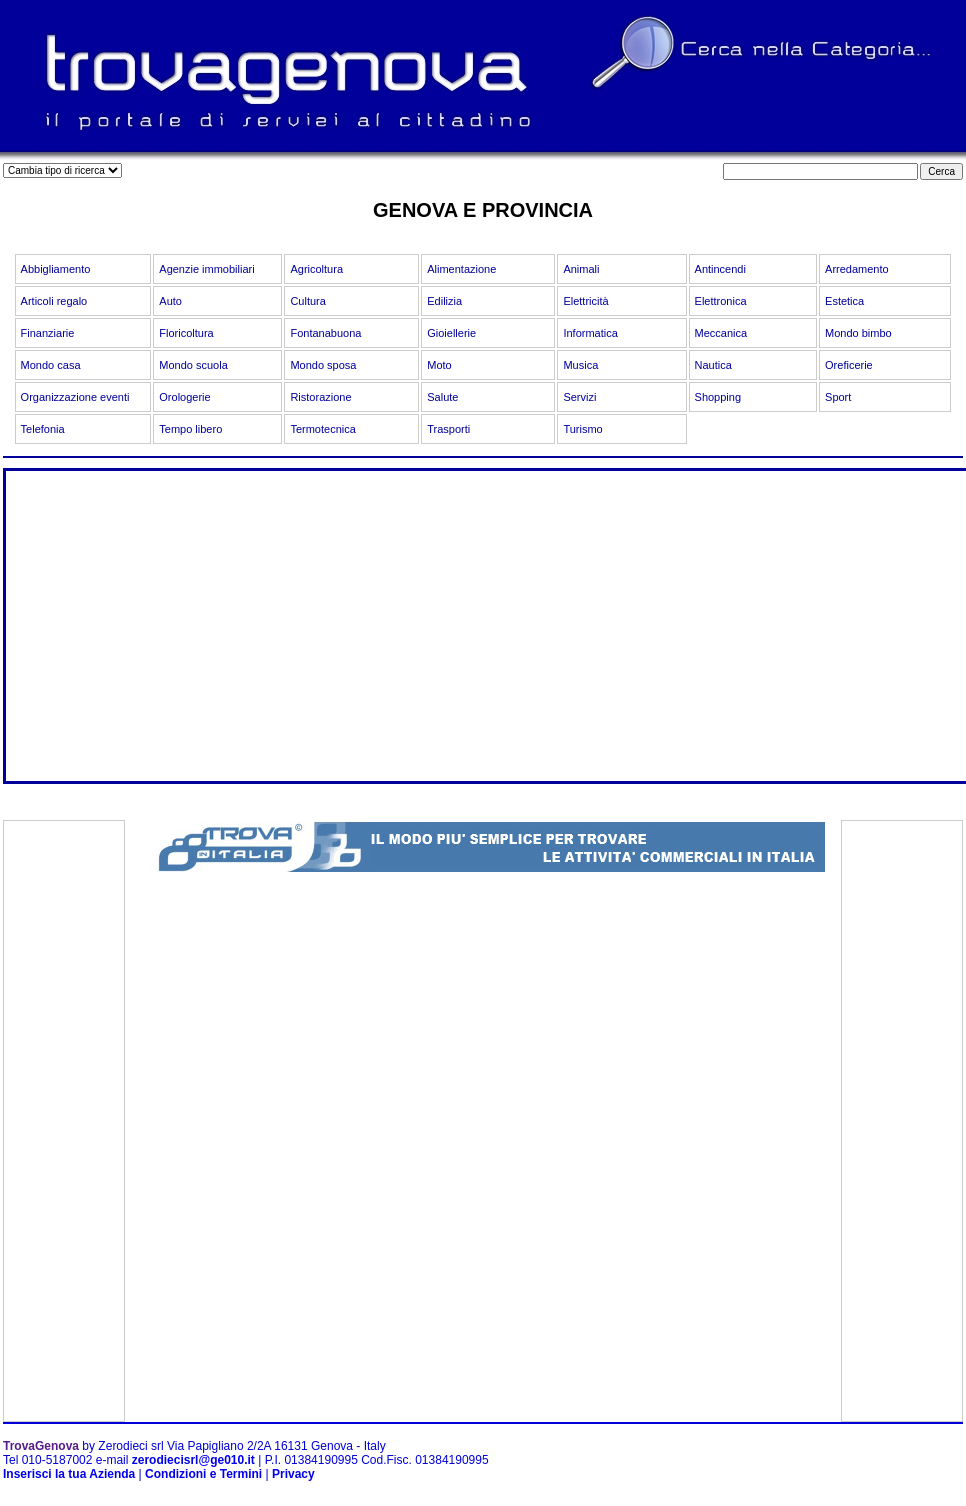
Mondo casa (51, 365)
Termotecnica (322, 429)
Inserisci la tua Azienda (69, 1474)
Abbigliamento (56, 269)
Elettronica (721, 301)
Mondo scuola (193, 365)
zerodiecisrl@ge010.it (193, 1460)
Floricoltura (186, 333)
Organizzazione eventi (75, 397)
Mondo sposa (323, 365)
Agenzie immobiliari (206, 269)
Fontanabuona (325, 333)
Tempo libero (190, 429)
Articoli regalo (54, 301)
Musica (580, 365)
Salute (442, 397)
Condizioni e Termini (203, 1474)
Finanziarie (48, 333)
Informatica (590, 333)
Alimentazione (461, 269)
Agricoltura (316, 269)
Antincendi (720, 269)
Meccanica (721, 333)
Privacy (293, 1474)
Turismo (582, 429)
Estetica (844, 301)
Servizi (579, 397)
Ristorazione (320, 397)
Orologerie (184, 397)
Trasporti (448, 429)
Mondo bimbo (858, 333)
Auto (170, 301)
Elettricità (585, 301)
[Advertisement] (365, 641)
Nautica (713, 365)
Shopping (718, 397)
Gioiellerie (451, 333)
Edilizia (444, 301)
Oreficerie (849, 365)
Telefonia (43, 429)
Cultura (307, 301)
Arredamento (857, 269)
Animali (581, 269)
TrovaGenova (41, 1446)
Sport (838, 397)
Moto (439, 365)
